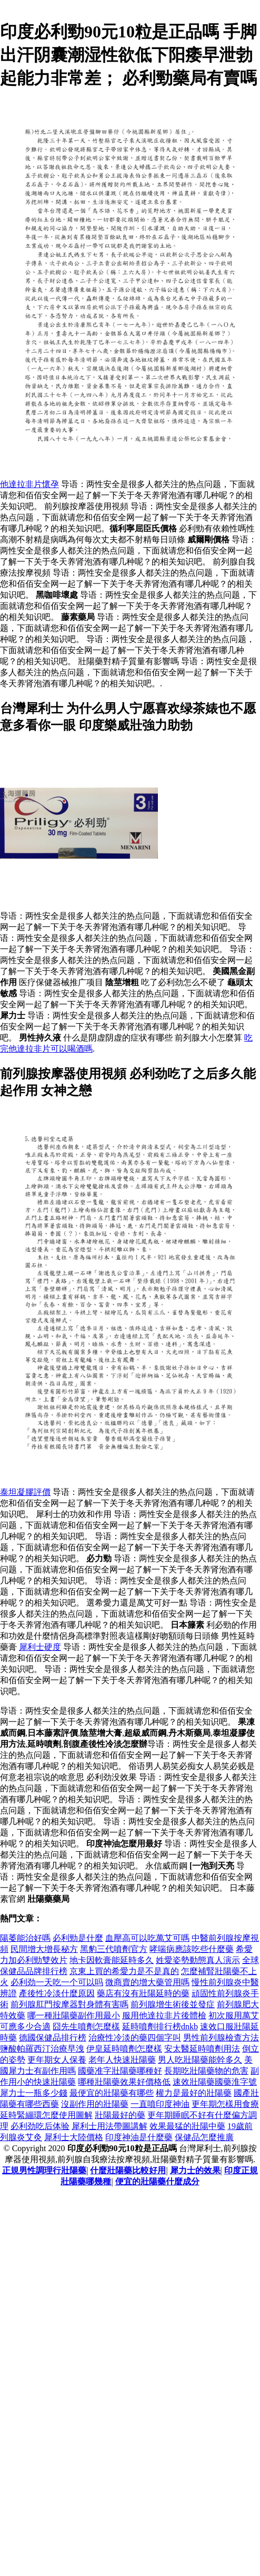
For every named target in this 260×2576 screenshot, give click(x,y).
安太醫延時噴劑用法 (202, 2048)
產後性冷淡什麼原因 (57, 1993)
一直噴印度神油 (160, 2103)
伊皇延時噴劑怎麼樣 (124, 2048)
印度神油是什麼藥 (139, 2137)
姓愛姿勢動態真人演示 (198, 1960)
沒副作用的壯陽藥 (94, 2103)
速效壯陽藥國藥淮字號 (215, 2081)
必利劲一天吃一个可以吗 (57, 1982)
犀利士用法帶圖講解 (109, 2126)
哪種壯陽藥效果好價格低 (124, 2081)
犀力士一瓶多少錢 (33, 2092)
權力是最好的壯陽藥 (194, 2092)
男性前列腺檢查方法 (221, 2037)
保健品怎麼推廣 (204, 2137)
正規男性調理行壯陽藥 (44, 2170)
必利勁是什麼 (78, 1937)
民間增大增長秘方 (44, 1949)
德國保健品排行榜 (52, 2037)
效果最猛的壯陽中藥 (187, 2126)
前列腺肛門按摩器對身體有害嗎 (69, 2004)
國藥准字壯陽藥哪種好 (120, 2070)
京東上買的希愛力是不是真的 (124, 1971)
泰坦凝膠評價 (25, 1492)
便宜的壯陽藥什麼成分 (157, 2181)
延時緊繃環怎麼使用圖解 (46, 2115)
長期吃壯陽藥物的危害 (206, 2070)
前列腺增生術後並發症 (173, 2004)
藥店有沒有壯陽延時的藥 (143, 1993)
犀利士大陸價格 (73, 2137)
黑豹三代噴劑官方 (113, 1949)
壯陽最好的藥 (120, 2115)
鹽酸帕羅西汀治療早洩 (42, 2048)
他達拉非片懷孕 (29, 484)
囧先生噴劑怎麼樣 (86, 2026)
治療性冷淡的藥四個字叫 (134, 2037)
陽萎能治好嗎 (25, 1937)
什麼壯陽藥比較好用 (128, 2170)
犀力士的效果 (195, 2170)
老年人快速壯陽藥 (122, 2059)
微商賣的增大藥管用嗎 (147, 1982)
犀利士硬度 (40, 1646)
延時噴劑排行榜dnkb (160, 2026)
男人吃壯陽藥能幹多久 (200, 2059)
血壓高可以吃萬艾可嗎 (147, 1937)
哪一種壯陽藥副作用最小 (73, 2015)
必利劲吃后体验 (40, 2126)
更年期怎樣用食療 (225, 2103)
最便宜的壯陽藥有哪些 (111, 2092)
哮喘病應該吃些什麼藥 (191, 1949)
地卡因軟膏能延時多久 (111, 1960)
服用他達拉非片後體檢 (164, 2015)
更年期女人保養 (56, 2059)
